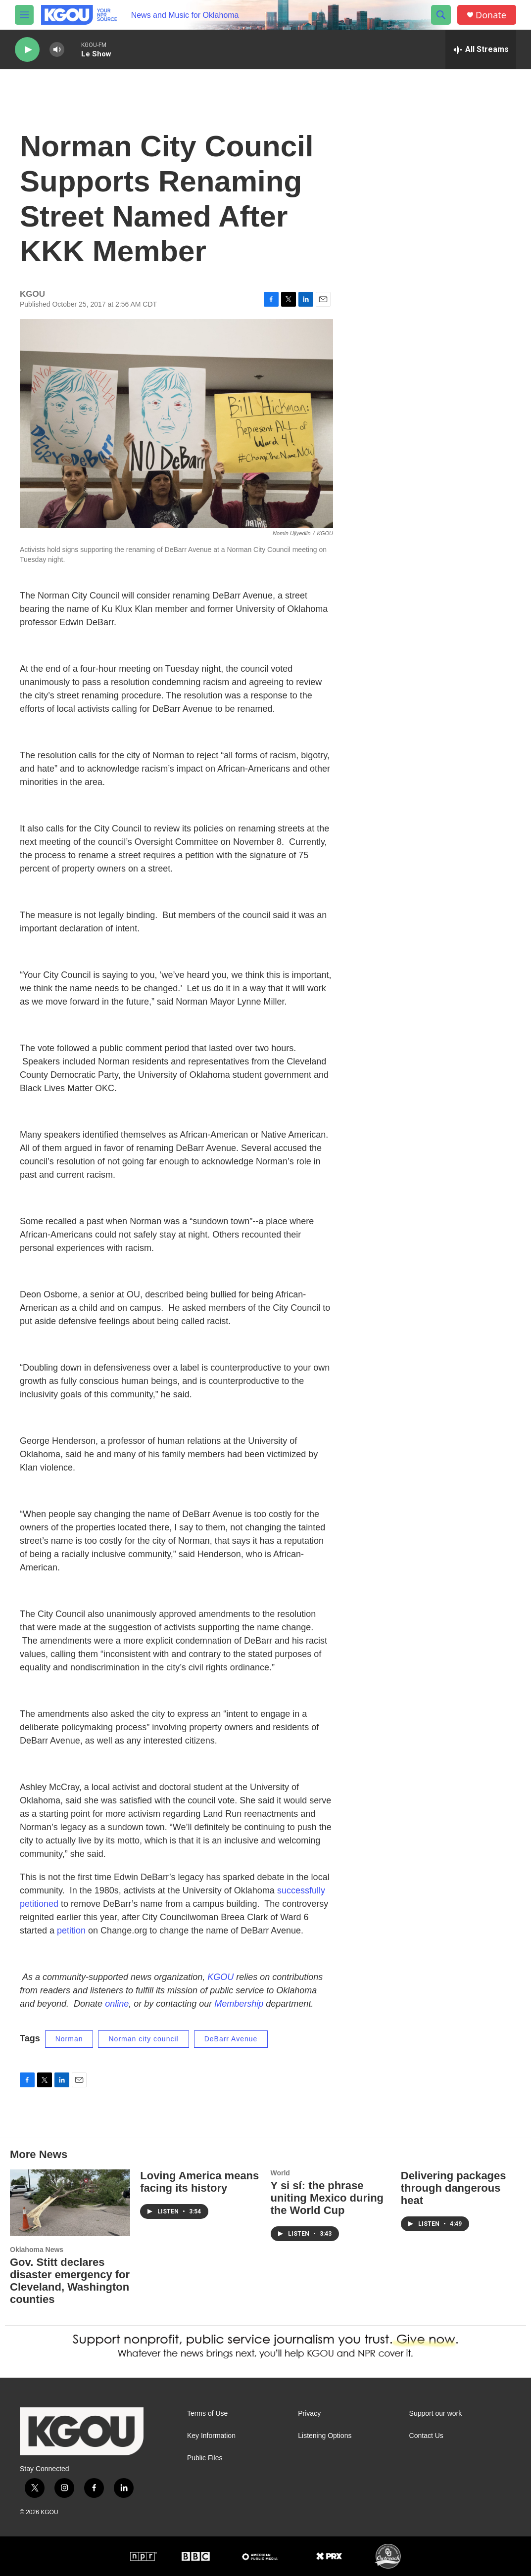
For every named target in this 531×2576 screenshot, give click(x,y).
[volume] (56, 50)
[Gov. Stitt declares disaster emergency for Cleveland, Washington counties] (70, 2203)
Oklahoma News (36, 2250)
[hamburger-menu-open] (24, 15)
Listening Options (324, 2435)
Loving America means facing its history (199, 2181)
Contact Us (426, 2435)
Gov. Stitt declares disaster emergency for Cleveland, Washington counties (70, 2280)
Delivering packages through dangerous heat (453, 2188)
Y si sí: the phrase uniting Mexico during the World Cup (327, 2197)
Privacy (309, 2413)
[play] (27, 49)
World (280, 2173)
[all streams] (480, 49)
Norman (69, 2039)
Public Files (205, 2458)
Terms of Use (207, 2413)
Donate (491, 15)
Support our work (435, 2413)
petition (71, 1930)
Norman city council (143, 2039)
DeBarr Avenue (231, 2039)
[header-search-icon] (441, 15)
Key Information (211, 2435)
